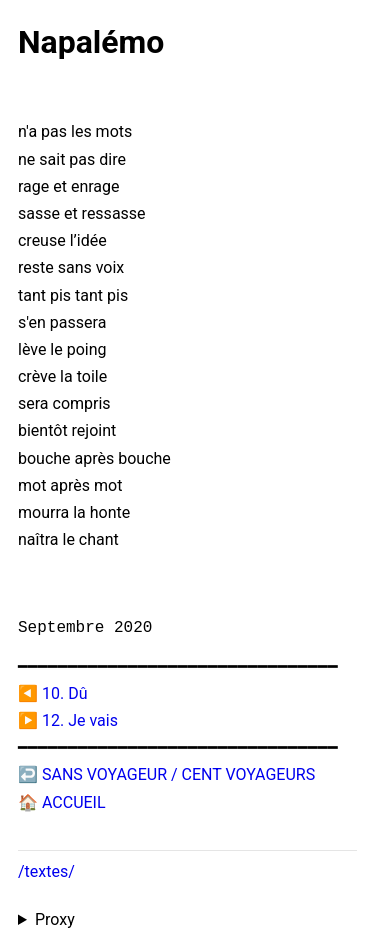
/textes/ (46, 871)
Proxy (55, 919)
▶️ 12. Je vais (68, 720)
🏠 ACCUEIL (62, 802)
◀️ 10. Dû (52, 693)
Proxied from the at (187, 920)
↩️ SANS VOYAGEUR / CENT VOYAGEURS (166, 774)
